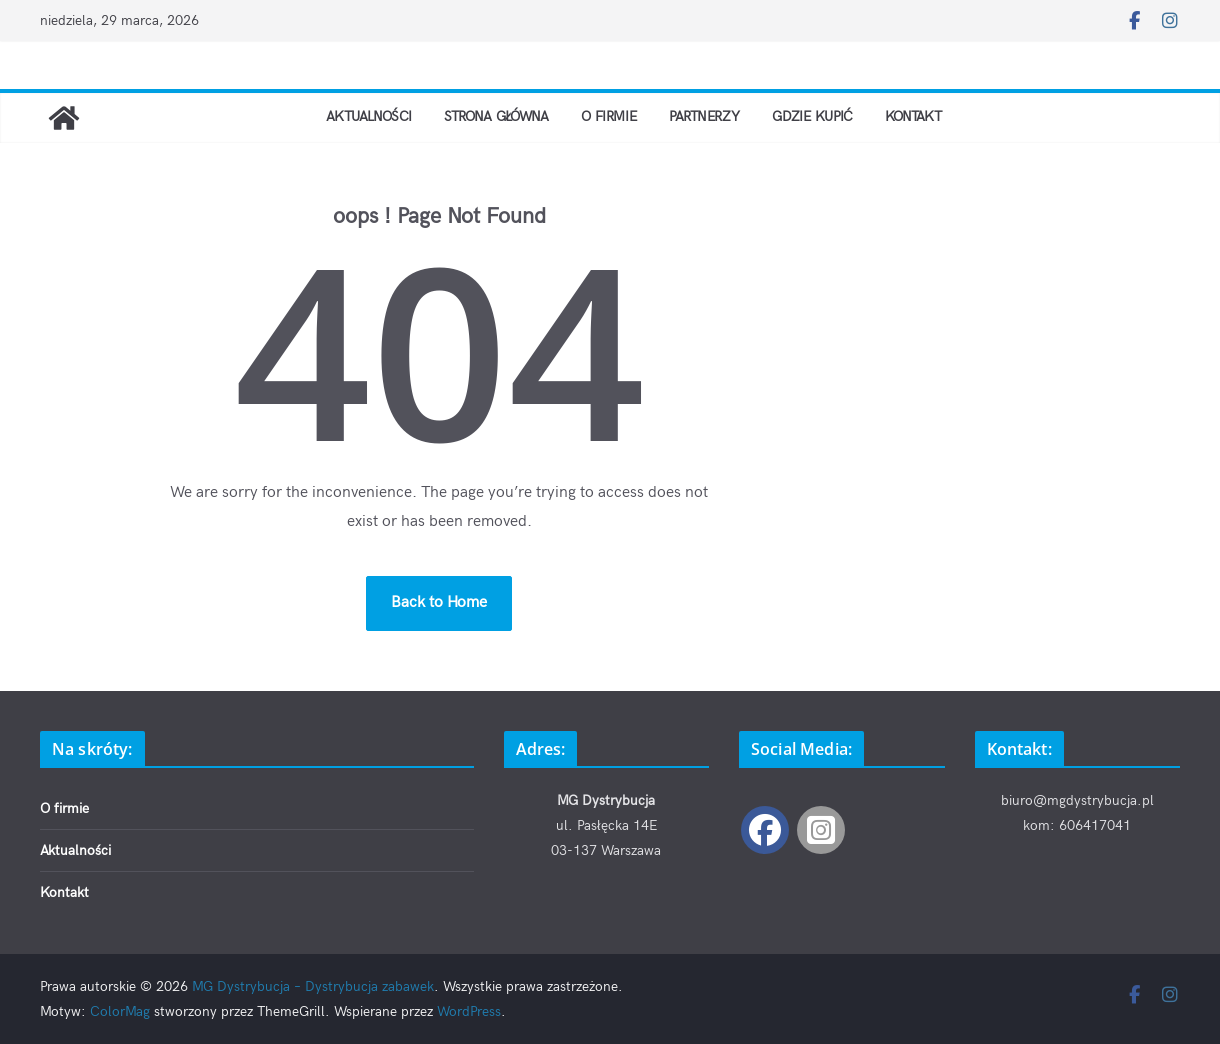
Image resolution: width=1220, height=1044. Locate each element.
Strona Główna (480, 116)
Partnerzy (717, 116)
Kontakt (952, 116)
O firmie (608, 116)
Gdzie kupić (838, 116)
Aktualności (332, 116)
